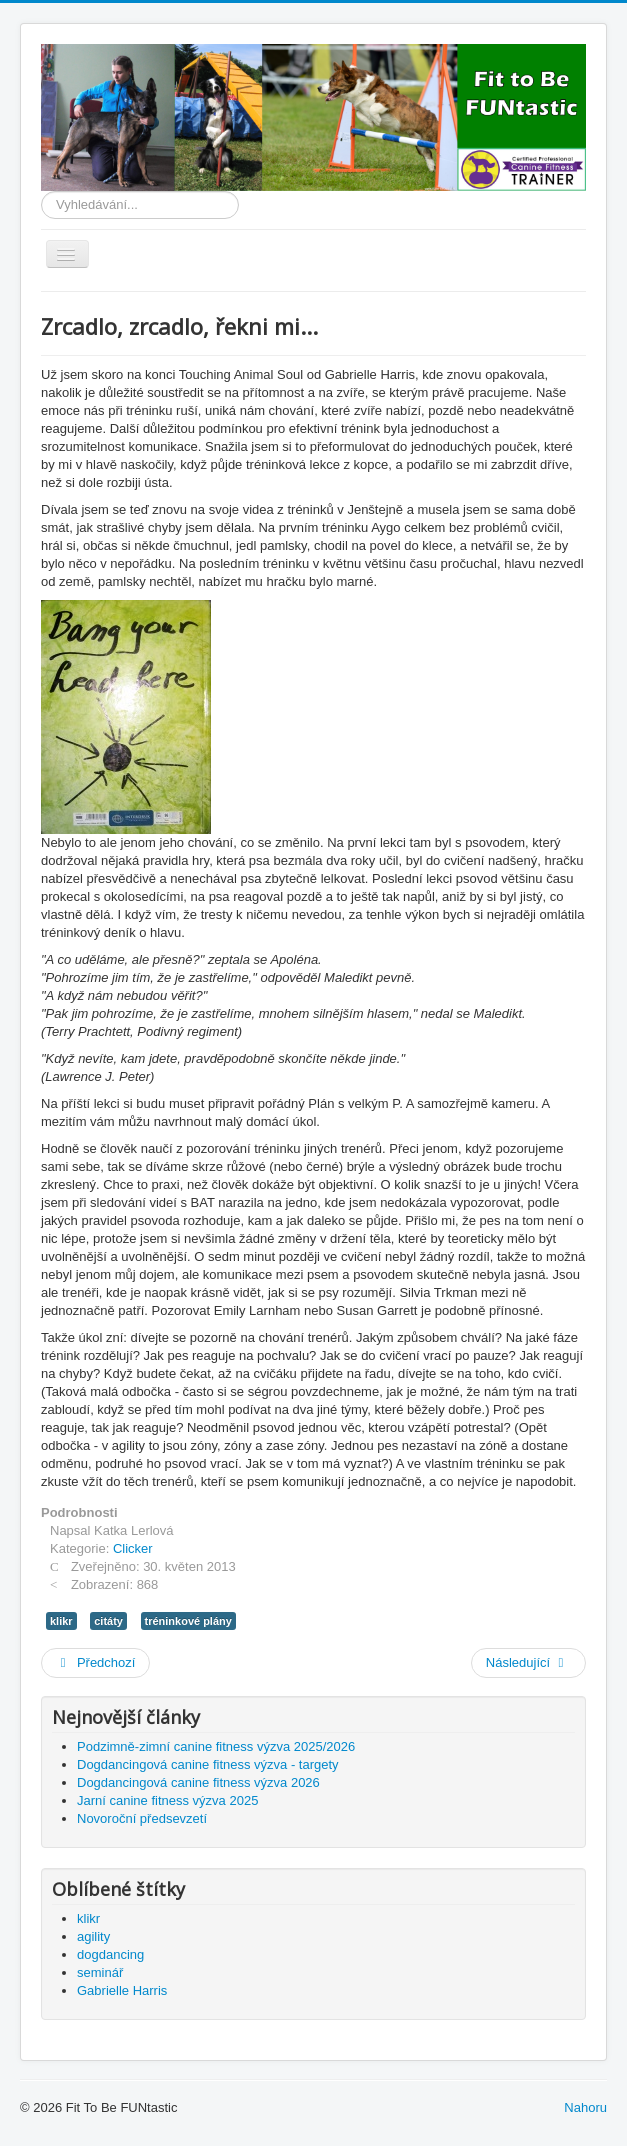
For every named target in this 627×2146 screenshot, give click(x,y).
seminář (100, 1972)
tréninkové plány (188, 1621)
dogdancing (110, 1954)
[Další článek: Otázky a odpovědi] (528, 1663)
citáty (108, 1621)
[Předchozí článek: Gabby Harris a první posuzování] (95, 1663)
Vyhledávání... (41, 191)
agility (93, 1936)
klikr (61, 1621)
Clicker (133, 1548)
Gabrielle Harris (122, 1990)
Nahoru (585, 2107)
